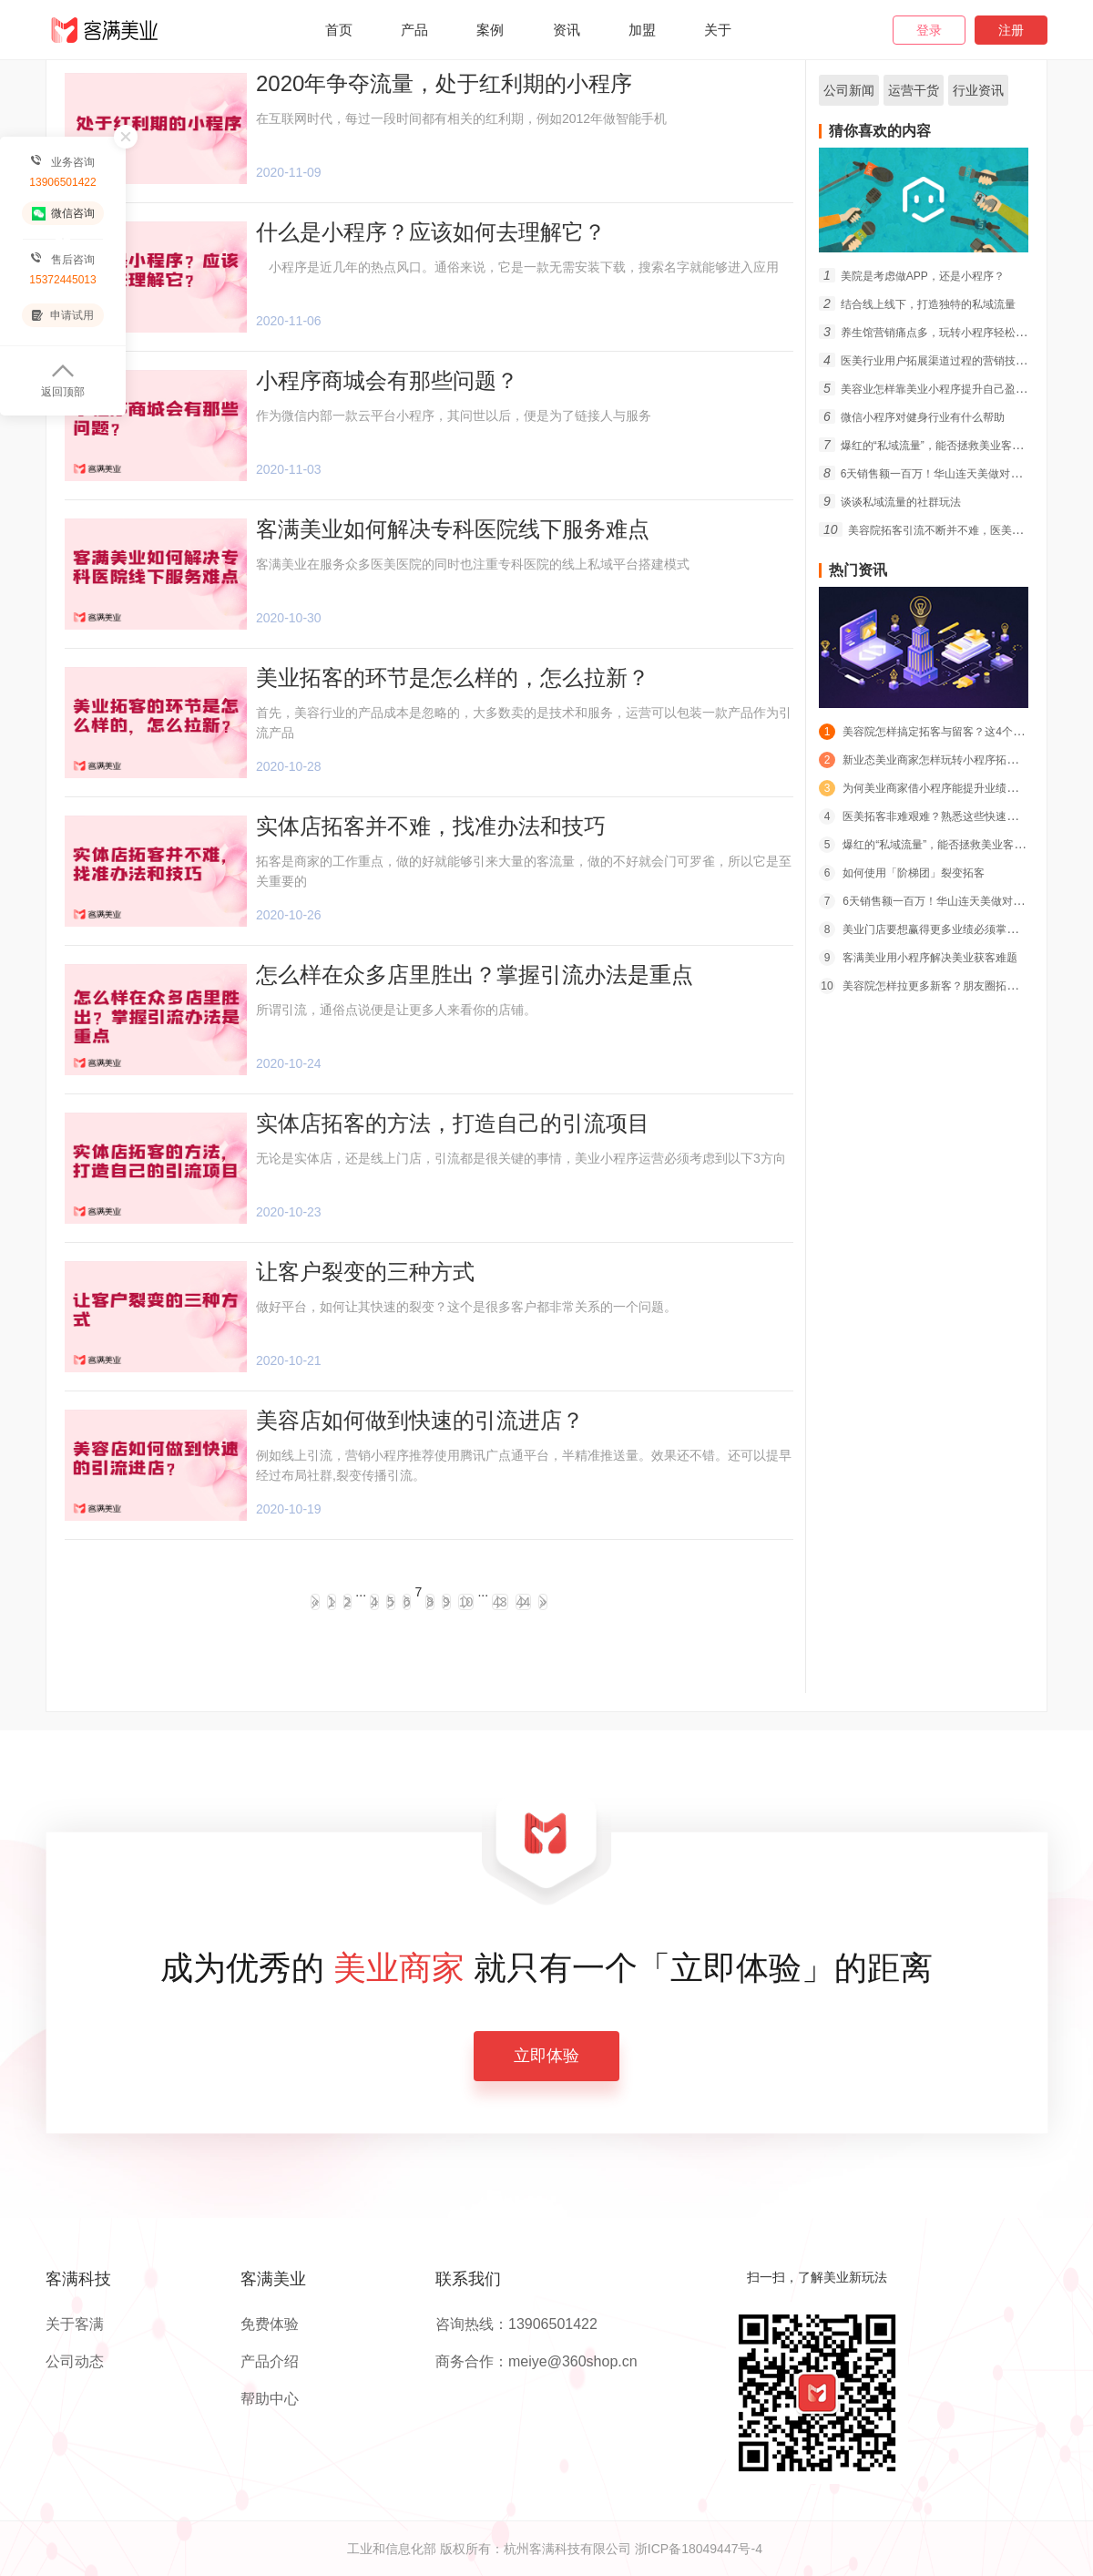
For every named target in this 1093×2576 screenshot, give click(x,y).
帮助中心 (269, 2399)
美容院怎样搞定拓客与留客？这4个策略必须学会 (948, 731)
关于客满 (75, 2324)
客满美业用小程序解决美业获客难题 (918, 957)
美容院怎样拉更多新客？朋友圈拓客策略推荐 (940, 986)
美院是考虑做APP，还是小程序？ (912, 276)
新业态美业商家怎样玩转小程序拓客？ (923, 760)
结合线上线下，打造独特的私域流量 (917, 304)
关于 (717, 29)
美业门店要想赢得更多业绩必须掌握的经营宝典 (945, 929)
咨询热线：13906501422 (516, 2324)
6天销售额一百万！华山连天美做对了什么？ (936, 473)
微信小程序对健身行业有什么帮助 (912, 417)
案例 (490, 29)
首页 (338, 29)
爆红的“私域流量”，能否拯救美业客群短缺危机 (943, 445)
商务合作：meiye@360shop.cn (536, 2362)
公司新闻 (848, 90)
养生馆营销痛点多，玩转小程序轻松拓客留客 (939, 332)
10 (466, 1602)
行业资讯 (978, 90)
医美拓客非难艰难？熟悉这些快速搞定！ (929, 816)
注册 (1011, 30)
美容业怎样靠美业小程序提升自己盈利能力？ (939, 389)
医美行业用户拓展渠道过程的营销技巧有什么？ (944, 360)
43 (500, 1602)
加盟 (642, 29)
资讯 (566, 29)
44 (523, 1602)
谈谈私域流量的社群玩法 (890, 502)
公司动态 (75, 2362)
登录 (929, 30)
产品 (414, 29)
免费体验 (269, 2324)
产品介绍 (269, 2362)
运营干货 (913, 90)
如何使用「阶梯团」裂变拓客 (902, 873)
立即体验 (546, 2056)
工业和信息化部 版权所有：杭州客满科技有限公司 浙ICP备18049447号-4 (554, 2548)
